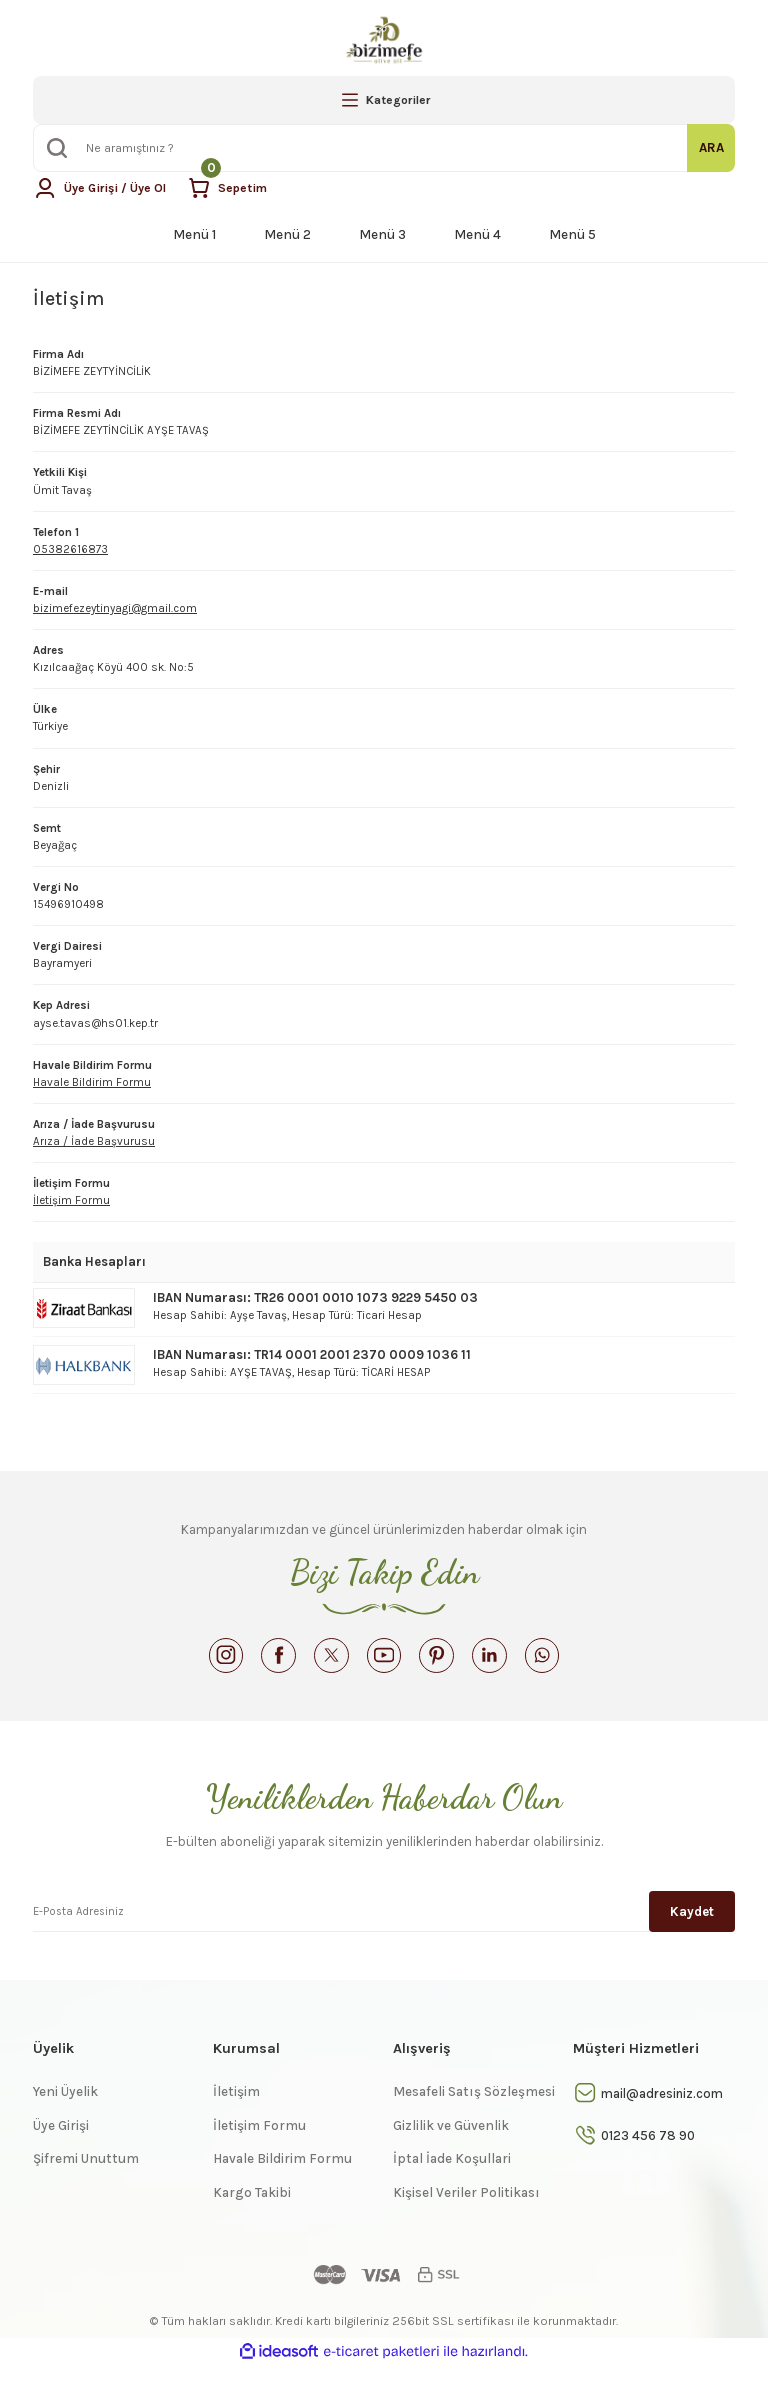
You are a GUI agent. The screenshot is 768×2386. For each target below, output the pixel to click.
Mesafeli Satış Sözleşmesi (474, 2111)
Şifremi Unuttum (86, 2178)
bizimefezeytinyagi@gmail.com (115, 608)
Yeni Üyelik (65, 2111)
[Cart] (239, 188)
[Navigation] (384, 100)
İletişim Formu (71, 1200)
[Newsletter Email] (384, 1928)
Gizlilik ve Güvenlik (451, 2145)
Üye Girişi (61, 2145)
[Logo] (384, 40)
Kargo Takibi (252, 2212)
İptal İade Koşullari (452, 2178)
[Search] (384, 148)
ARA (711, 147)
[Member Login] (105, 188)
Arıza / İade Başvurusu (94, 1141)
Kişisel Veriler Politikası (466, 2212)
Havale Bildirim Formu (92, 1082)
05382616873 (70, 549)
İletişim (236, 2111)
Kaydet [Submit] (692, 1928)
